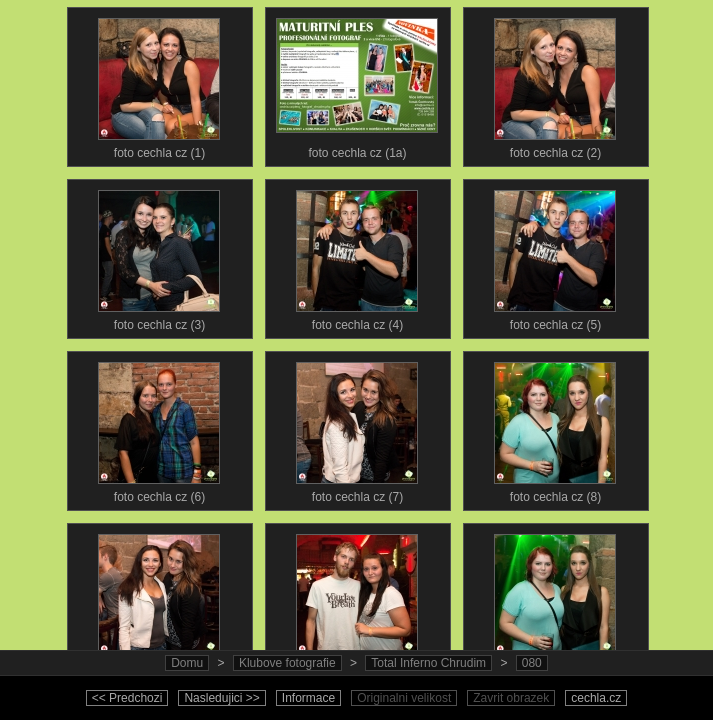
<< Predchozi (127, 698)
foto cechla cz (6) (159, 428)
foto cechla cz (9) (159, 600)
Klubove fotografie (287, 663)
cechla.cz (596, 698)
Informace (308, 698)
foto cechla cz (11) (555, 600)
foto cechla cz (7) (357, 428)
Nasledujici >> (221, 698)
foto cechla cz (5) (555, 256)
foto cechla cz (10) (357, 600)
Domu (187, 663)
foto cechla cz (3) (159, 256)
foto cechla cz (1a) (357, 84)
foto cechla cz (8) (555, 428)
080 (532, 663)
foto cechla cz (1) (159, 84)
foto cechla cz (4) (357, 256)
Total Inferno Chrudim (428, 663)
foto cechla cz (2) (555, 84)
